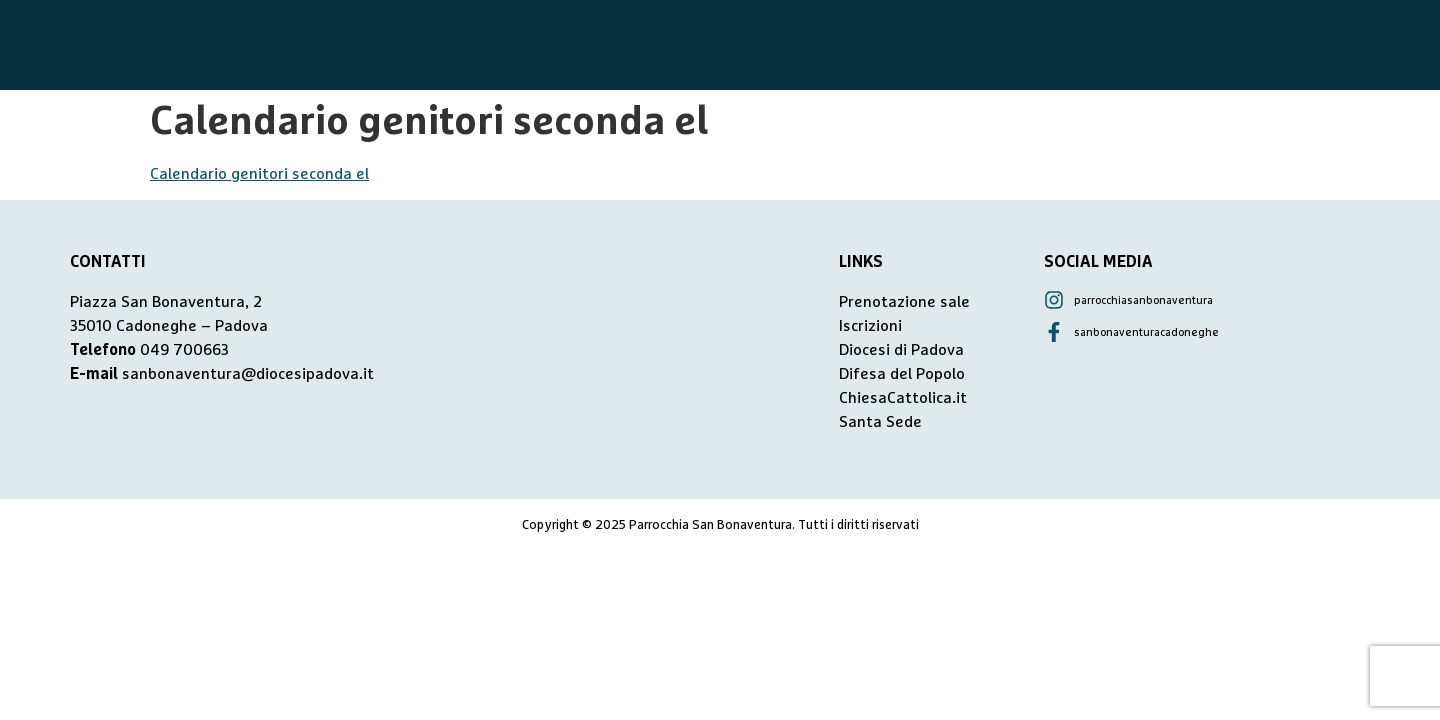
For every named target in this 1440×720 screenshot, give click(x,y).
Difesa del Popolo (902, 374)
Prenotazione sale (904, 302)
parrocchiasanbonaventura (1143, 300)
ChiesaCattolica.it (903, 398)
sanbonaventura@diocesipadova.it (248, 374)
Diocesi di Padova (901, 350)
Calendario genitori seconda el (259, 174)
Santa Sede (880, 422)
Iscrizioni (870, 326)
